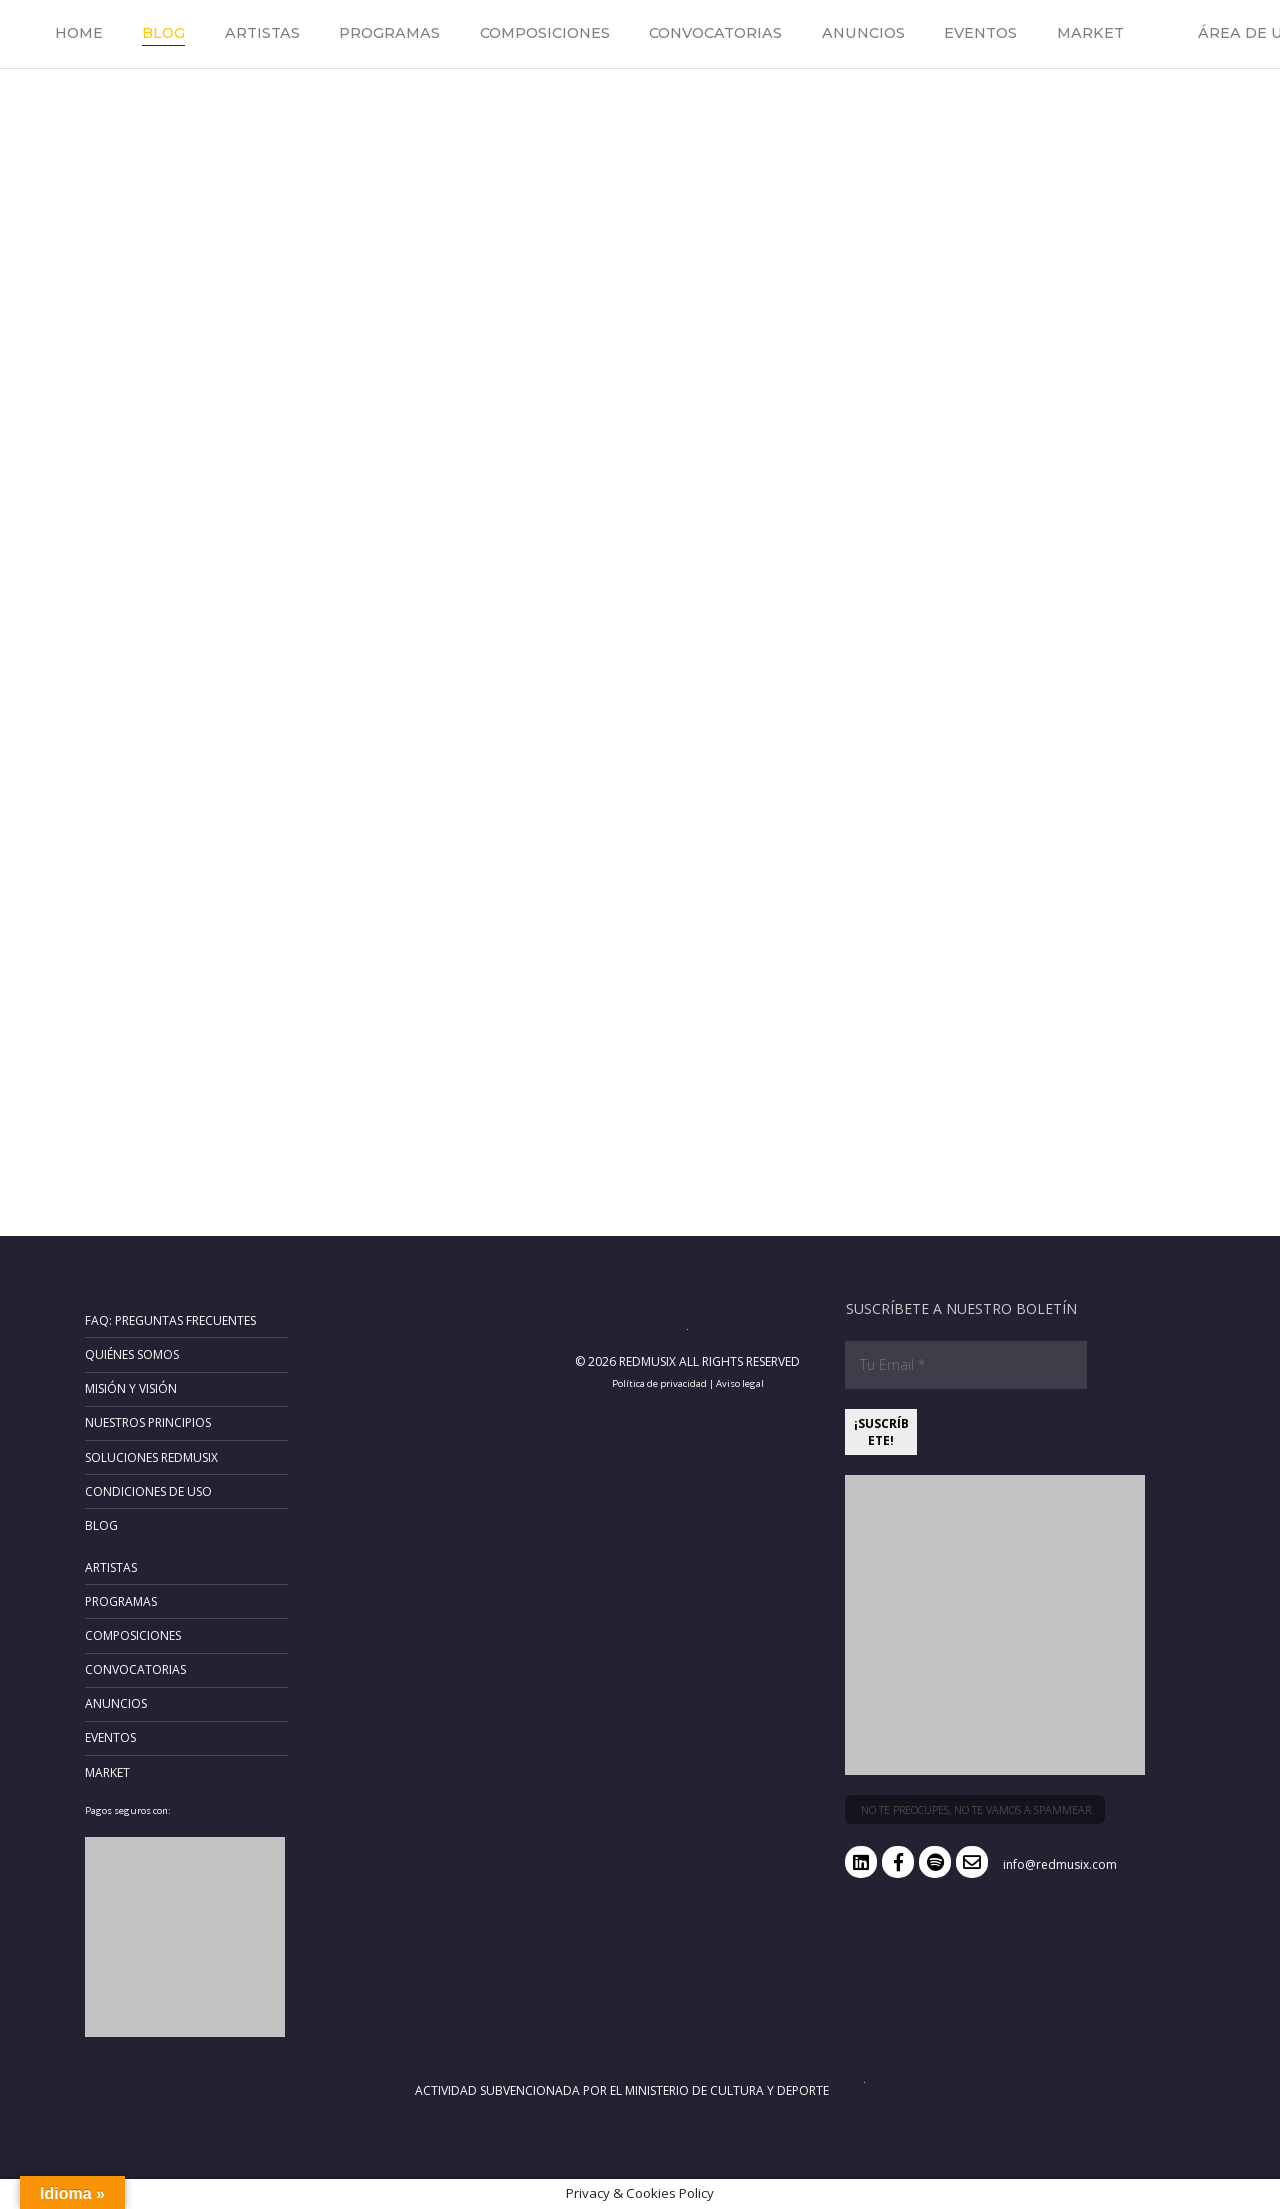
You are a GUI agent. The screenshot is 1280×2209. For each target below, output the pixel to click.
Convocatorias (715, 33)
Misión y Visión (131, 1388)
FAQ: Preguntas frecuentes (170, 1320)
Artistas (262, 33)
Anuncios (863, 33)
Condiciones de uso (148, 1491)
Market (1090, 33)
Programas (389, 33)
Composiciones (545, 33)
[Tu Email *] (966, 1365)
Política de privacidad (659, 1383)
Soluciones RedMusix (151, 1457)
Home (79, 33)
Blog (163, 33)
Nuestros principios (148, 1422)
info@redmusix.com (1060, 1864)
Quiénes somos (132, 1354)
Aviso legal (740, 1383)
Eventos (980, 33)
